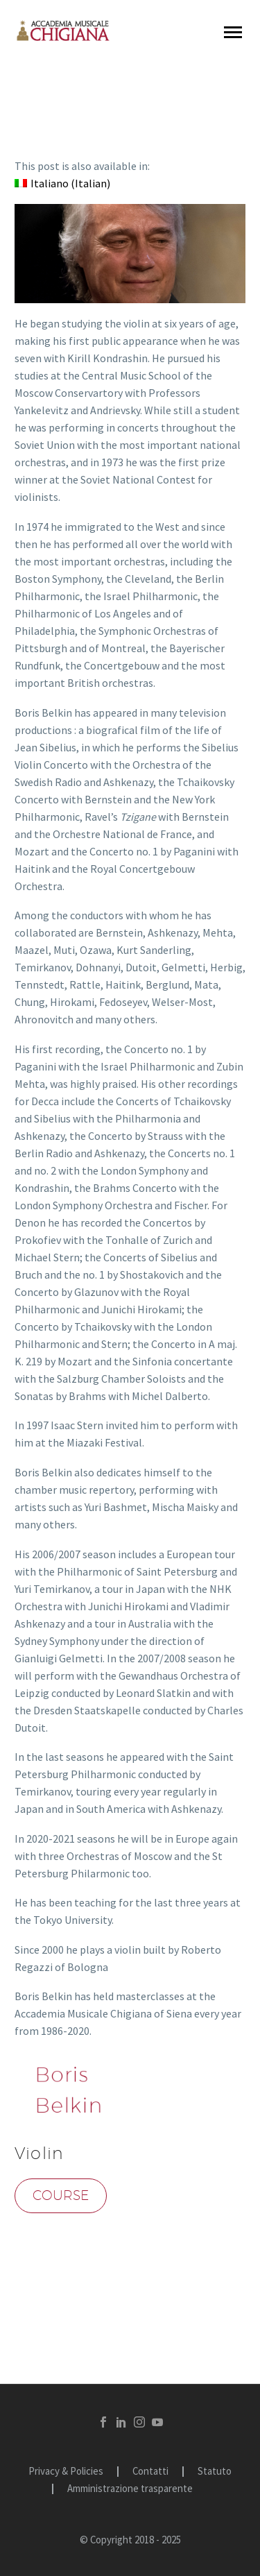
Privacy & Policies (65, 2471)
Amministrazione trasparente (130, 2489)
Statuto (215, 2471)
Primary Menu (233, 32)
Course (61, 2195)
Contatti (150, 2471)
